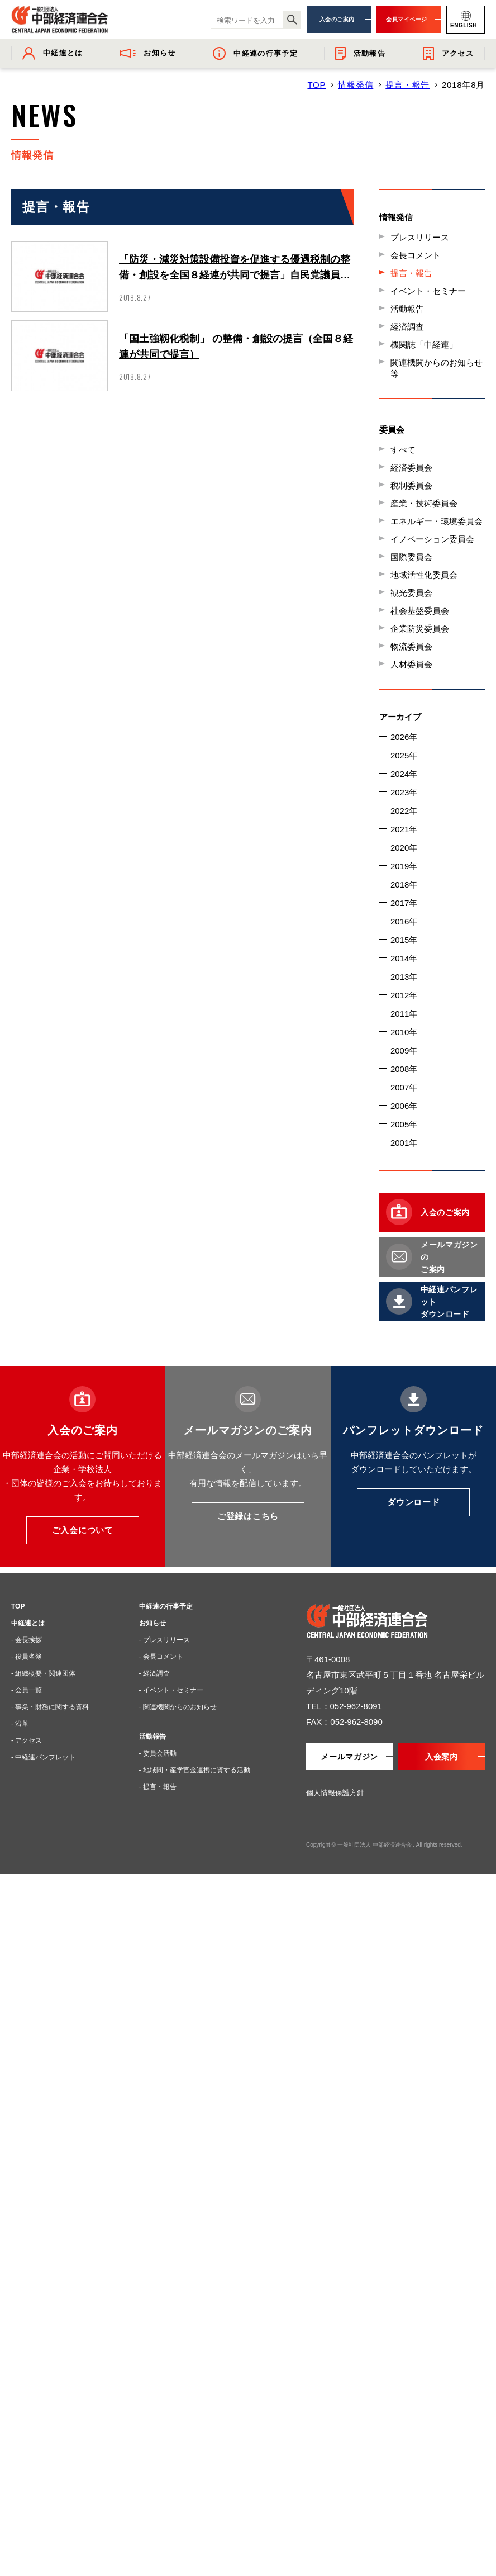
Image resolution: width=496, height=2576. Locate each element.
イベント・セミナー (428, 291)
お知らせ (152, 1623)
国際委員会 (411, 557)
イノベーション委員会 (432, 539)
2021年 (403, 829)
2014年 (403, 958)
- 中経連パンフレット (43, 1757)
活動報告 (407, 309)
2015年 (403, 940)
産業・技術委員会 (423, 503)
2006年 (403, 1106)
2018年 (403, 884)
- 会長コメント (161, 1657)
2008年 (403, 1069)
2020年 (403, 847)
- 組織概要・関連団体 (43, 1673)
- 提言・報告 (158, 1787)
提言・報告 (407, 84)
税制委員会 (411, 485)
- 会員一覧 (26, 1690)
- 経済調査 (154, 1673)
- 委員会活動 (158, 1753)
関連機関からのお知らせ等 (436, 368)
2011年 (403, 1013)
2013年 (403, 976)
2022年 (403, 810)
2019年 (403, 866)
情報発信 (355, 84)
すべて (403, 449)
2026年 (403, 737)
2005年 (403, 1124)
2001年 (403, 1142)
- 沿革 (19, 1724)
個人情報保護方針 (335, 1793)
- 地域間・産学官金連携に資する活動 (194, 1770)
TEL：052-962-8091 (344, 1706)
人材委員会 (411, 664)
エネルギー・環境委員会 (436, 521)
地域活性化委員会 (423, 575)
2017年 (403, 903)
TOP (316, 84)
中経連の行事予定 (166, 1606)
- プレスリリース (164, 1640)
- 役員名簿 (26, 1657)
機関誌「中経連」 (423, 344)
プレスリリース (419, 237)
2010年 (403, 1032)
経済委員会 (411, 467)
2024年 (403, 774)
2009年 (403, 1050)
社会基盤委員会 (419, 610)
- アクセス (26, 1740)
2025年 (403, 755)
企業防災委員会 (419, 628)
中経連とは (28, 1623)
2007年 (403, 1087)
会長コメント (415, 255)
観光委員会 (411, 592)
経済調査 (407, 326)
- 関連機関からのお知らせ (178, 1707)
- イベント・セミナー (171, 1690)
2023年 (403, 792)
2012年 (403, 995)
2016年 (403, 921)
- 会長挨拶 (26, 1640)
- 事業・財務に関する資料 (50, 1707)
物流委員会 (411, 646)
